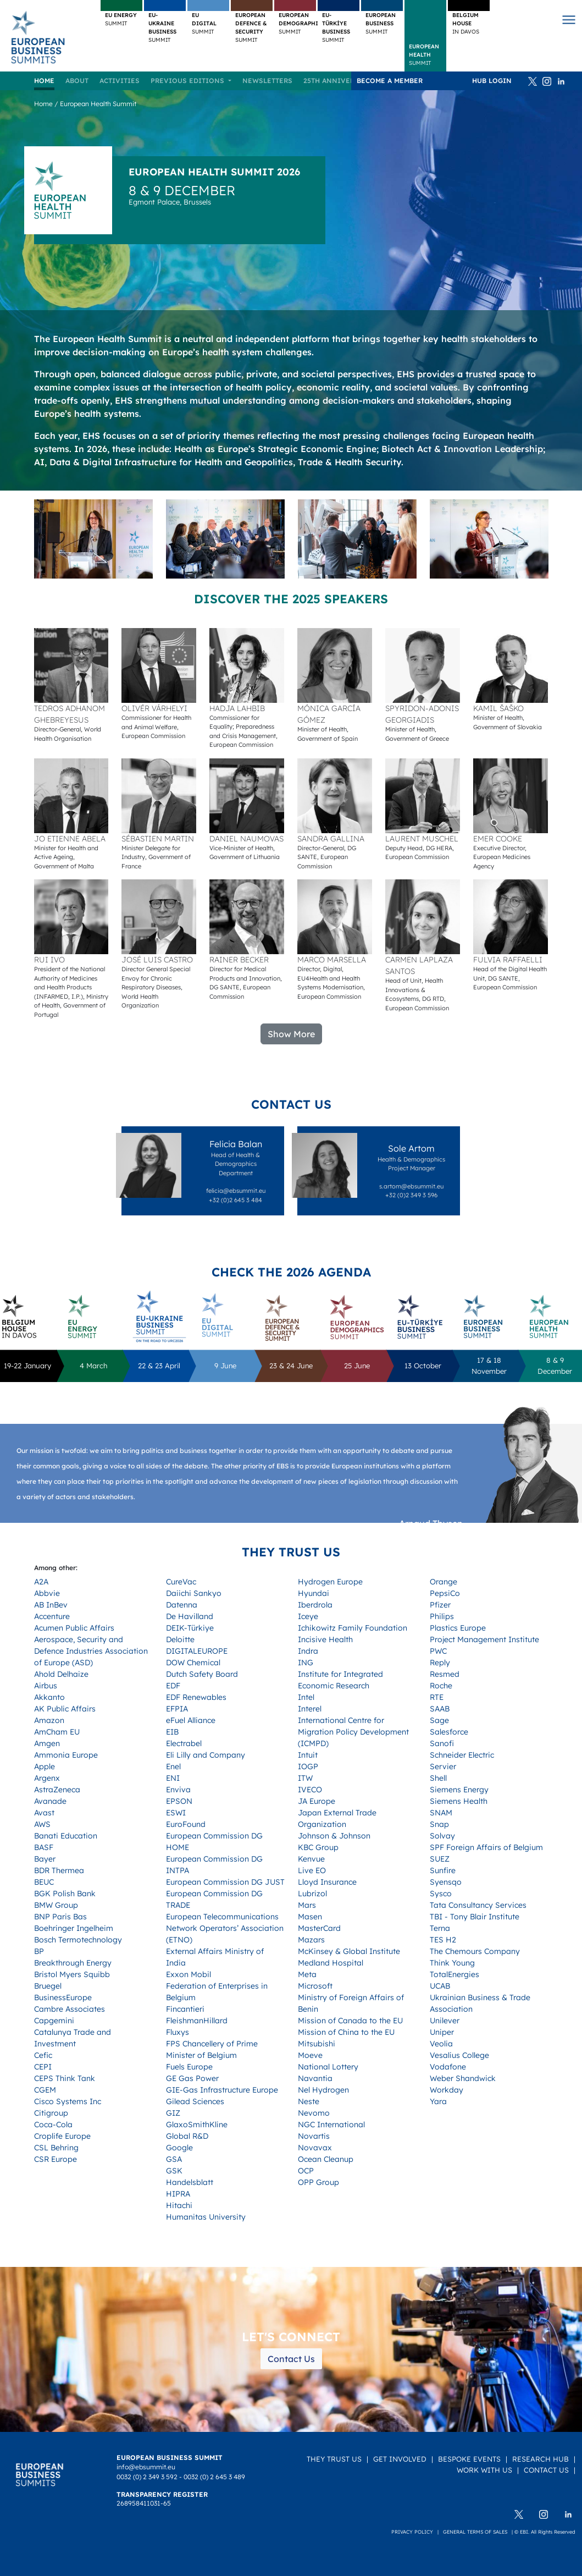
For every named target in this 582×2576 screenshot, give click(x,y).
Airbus (45, 1686)
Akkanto (49, 1697)
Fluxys (177, 2032)
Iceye (308, 1616)
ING (305, 1662)
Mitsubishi (316, 2044)
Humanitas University (206, 2217)
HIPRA (178, 2194)
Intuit (308, 1755)
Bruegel (48, 1986)
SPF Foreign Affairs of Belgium (486, 1847)
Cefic (43, 2055)
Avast (44, 1813)
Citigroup (51, 2113)
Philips (442, 1616)
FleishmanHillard (197, 2020)
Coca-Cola (53, 2124)
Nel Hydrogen (323, 2090)
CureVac (181, 1582)
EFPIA (177, 1709)
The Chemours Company (475, 1951)
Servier (443, 1766)
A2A (41, 1582)
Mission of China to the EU (346, 2032)
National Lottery (328, 2067)
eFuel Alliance (190, 1720)
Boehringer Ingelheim (73, 1928)
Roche (441, 1686)
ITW (305, 1778)
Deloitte (180, 1639)
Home (44, 80)
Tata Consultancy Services (478, 1905)
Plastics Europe (458, 1628)
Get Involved (399, 2458)
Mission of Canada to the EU (350, 2020)
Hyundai (313, 1593)
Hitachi (179, 2205)
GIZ (173, 2113)
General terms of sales (475, 2532)
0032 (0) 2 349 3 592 (147, 2477)
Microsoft (315, 1986)
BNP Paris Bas (60, 1917)
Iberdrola (315, 1605)
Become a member (390, 80)
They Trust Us (334, 2458)
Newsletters (267, 80)
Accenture (52, 1616)
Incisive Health (325, 1639)
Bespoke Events (469, 2458)
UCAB (440, 1986)
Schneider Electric (462, 1755)
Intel (306, 1697)
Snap (439, 1824)
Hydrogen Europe (330, 1582)
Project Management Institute (484, 1639)
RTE (437, 1697)
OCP (306, 2171)
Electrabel (184, 1743)
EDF (173, 1686)
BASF (43, 1847)
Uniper (442, 2032)
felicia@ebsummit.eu (235, 1191)
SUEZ (440, 1859)
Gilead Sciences (195, 2101)
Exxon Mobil (188, 1974)
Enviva (178, 1790)
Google (179, 2148)
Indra (308, 1651)
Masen (310, 1917)
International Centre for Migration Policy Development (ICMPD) (353, 1731)
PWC (438, 1651)
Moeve (310, 2055)
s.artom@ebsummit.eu (411, 1186)
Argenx (47, 1778)
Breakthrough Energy (73, 1963)
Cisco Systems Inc (67, 2101)
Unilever (444, 2020)
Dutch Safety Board (202, 1674)
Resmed (444, 1674)
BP (39, 1951)
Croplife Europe (62, 2136)
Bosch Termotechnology (78, 1940)
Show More (291, 1033)
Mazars (311, 1940)
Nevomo (314, 2113)
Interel (310, 1709)
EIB (172, 1732)
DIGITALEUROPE (197, 1651)
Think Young (452, 1963)
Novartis (314, 2136)
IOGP (308, 1766)
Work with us (484, 2469)
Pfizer (440, 1605)
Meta (307, 1974)
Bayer (45, 1859)
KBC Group (318, 1847)
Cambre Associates (69, 2009)
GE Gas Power (192, 2078)
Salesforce (449, 1732)
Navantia (315, 2078)
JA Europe (316, 1801)
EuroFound (186, 1824)
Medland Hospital (330, 1963)
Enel (173, 1766)
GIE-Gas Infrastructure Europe (222, 2090)
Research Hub (540, 2458)
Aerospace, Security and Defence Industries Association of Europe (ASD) (91, 1650)
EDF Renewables (196, 1697)
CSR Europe (55, 2159)
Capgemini (54, 2020)
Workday (446, 2090)
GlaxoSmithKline (197, 2124)
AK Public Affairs (65, 1709)
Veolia (441, 2044)
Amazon (49, 1720)
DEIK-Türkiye (190, 1628)
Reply (440, 1662)
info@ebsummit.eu (146, 2467)
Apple (44, 1766)
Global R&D (187, 2136)
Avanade (50, 1801)
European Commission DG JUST (225, 1882)
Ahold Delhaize (61, 1674)
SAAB (440, 1709)
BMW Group (56, 1905)
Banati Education (65, 1836)
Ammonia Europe (66, 1755)
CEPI (43, 2067)
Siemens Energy (459, 1790)
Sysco (441, 1893)
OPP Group (318, 2182)
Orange (443, 1582)
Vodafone (448, 2067)
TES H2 (443, 1940)
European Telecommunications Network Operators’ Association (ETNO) (225, 1928)
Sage (439, 1720)
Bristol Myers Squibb (72, 1974)
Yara (438, 2101)
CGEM (45, 2090)
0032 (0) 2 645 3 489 (214, 2477)
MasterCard (319, 1928)
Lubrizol (312, 1893)
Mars (307, 1905)
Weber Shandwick (463, 2078)
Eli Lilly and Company (205, 1755)
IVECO (310, 1790)
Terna (440, 1928)
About (76, 80)
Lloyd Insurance (327, 1882)
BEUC (44, 1882)
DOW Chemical (193, 1662)
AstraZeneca (57, 1790)
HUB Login (492, 80)
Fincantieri (185, 2009)
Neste (308, 2101)
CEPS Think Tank (64, 2078)
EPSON (179, 1801)
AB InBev (51, 1605)
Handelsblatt (189, 2182)
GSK (174, 2171)
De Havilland (189, 1616)
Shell (438, 1778)
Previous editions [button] (188, 80)
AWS (42, 1824)
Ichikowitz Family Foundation (352, 1628)
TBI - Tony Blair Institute (474, 1917)
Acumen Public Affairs (74, 1628)
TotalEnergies (454, 1974)
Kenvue (311, 1859)
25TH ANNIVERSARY (337, 80)
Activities (119, 80)
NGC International (331, 2124)
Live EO (312, 1870)
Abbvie (47, 1593)
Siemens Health (458, 1801)
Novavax (315, 2148)
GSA (174, 2159)
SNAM (441, 1813)
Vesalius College (459, 2055)
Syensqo (446, 1882)
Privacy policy (412, 2532)
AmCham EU (57, 1732)
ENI (173, 1778)
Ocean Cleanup (325, 2159)
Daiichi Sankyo (193, 1593)
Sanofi (442, 1743)
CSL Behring (56, 2148)
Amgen (47, 1743)
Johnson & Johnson (334, 1836)
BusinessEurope (63, 1997)
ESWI (176, 1813)
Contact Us (291, 2358)
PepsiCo (445, 1593)
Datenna (181, 1605)
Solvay (442, 1836)
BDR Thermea (59, 1870)
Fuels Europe (189, 2067)
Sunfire (443, 1870)
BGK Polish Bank (65, 1893)
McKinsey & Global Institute (349, 1951)
